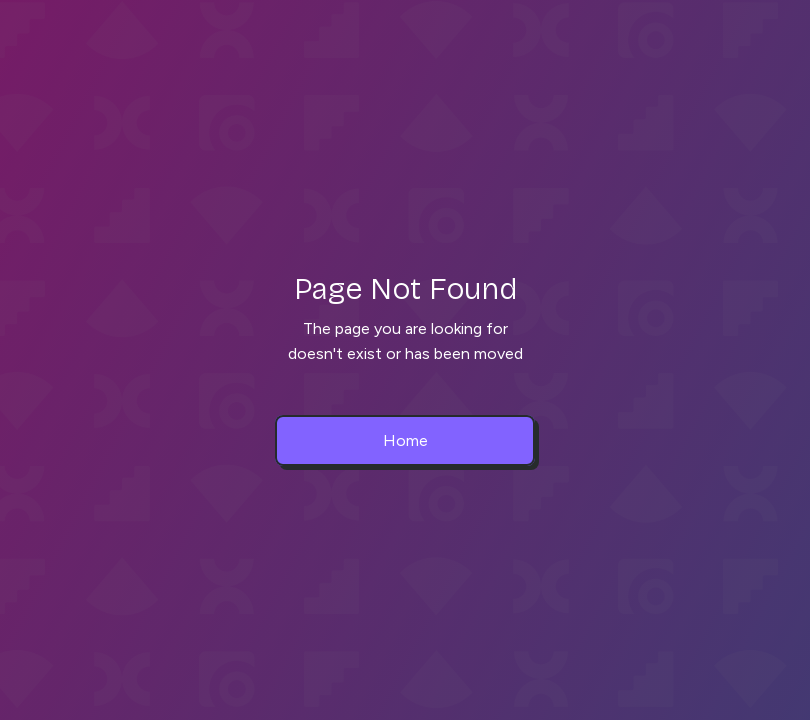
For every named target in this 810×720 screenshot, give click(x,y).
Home (405, 440)
